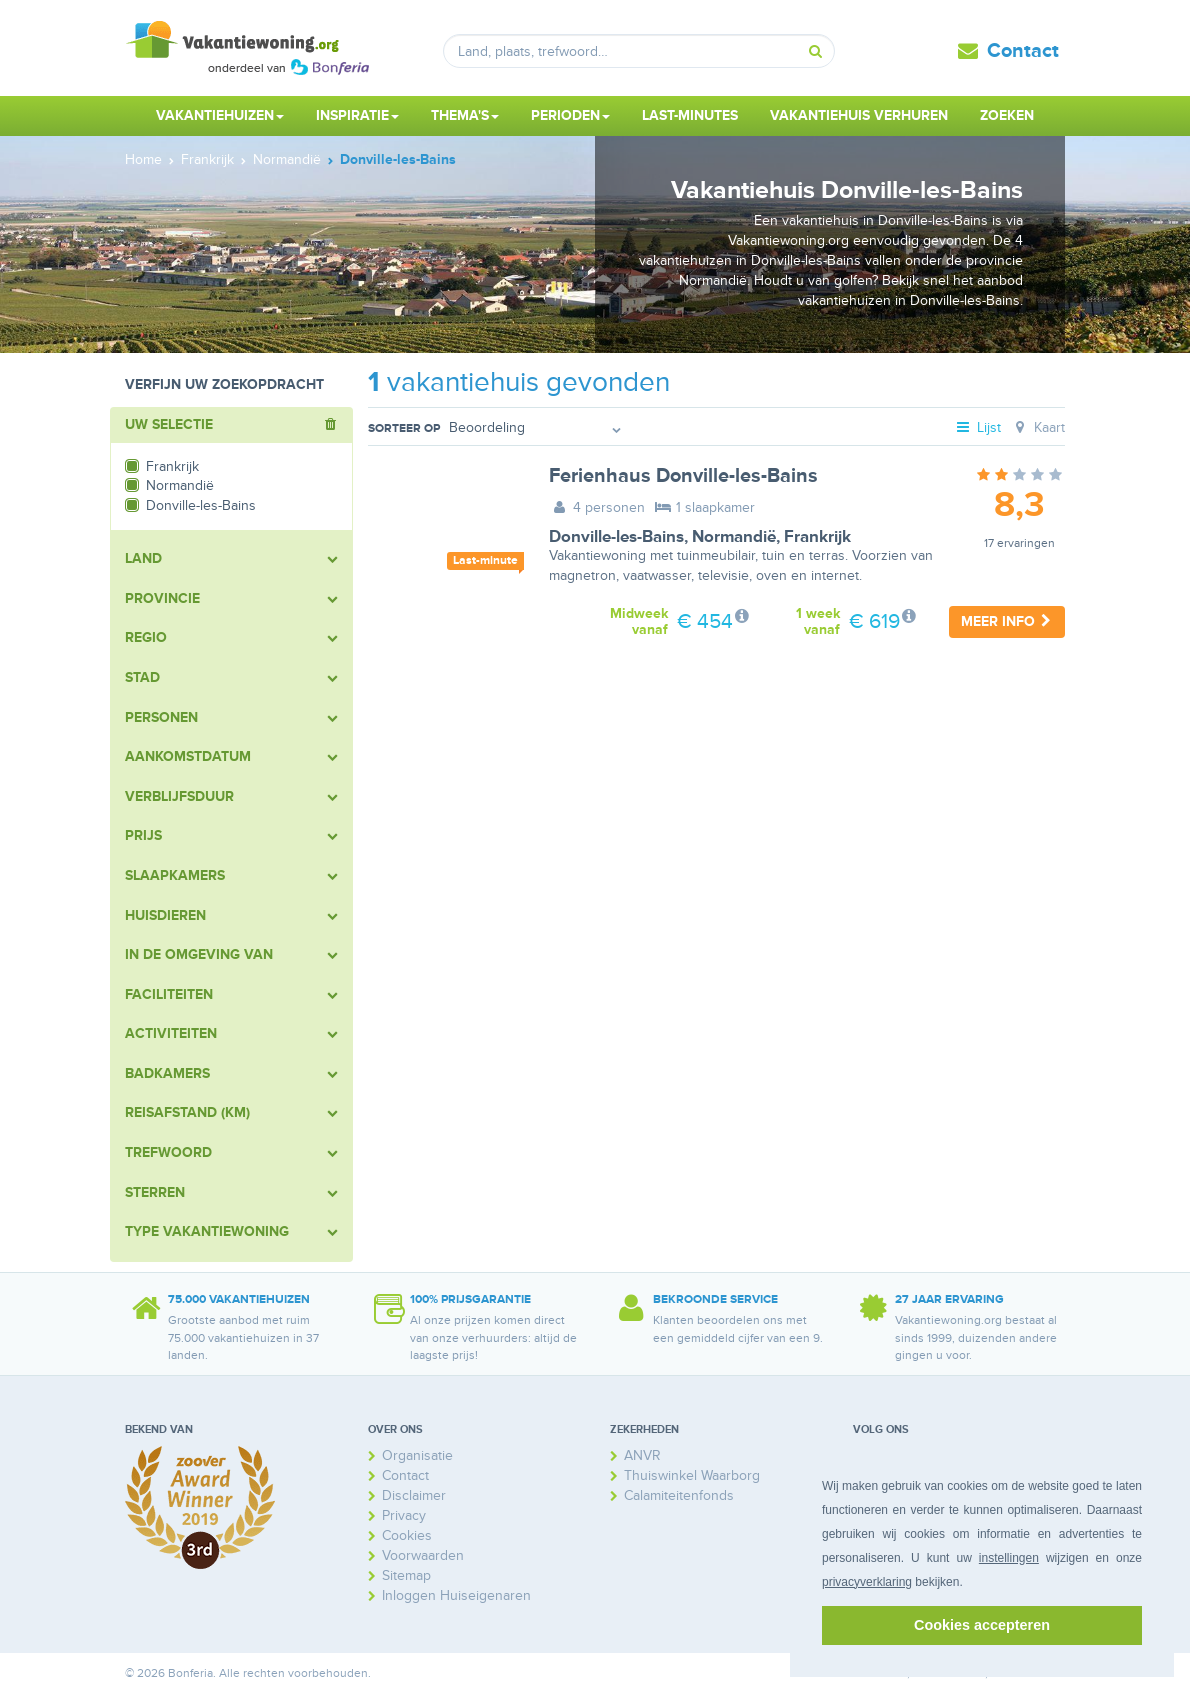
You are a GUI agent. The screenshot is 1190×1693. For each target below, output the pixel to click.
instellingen (1009, 1558)
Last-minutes (690, 115)
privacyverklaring (867, 1582)
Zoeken (1007, 115)
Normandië (734, 537)
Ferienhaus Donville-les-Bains (683, 476)
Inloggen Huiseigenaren (456, 1595)
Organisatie (417, 1455)
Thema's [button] (465, 115)
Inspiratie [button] (357, 115)
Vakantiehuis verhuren (859, 115)
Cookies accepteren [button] (982, 1625)
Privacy (404, 1515)
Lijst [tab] (978, 427)
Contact (1023, 51)
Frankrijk (817, 537)
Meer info (1007, 621)
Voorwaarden (423, 1555)
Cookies (407, 1535)
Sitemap (406, 1575)
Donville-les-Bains (616, 537)
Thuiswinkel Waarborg (692, 1475)
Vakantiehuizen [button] (220, 115)
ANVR (642, 1455)
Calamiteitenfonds (679, 1495)
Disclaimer (414, 1495)
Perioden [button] (570, 115)
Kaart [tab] (1037, 427)
